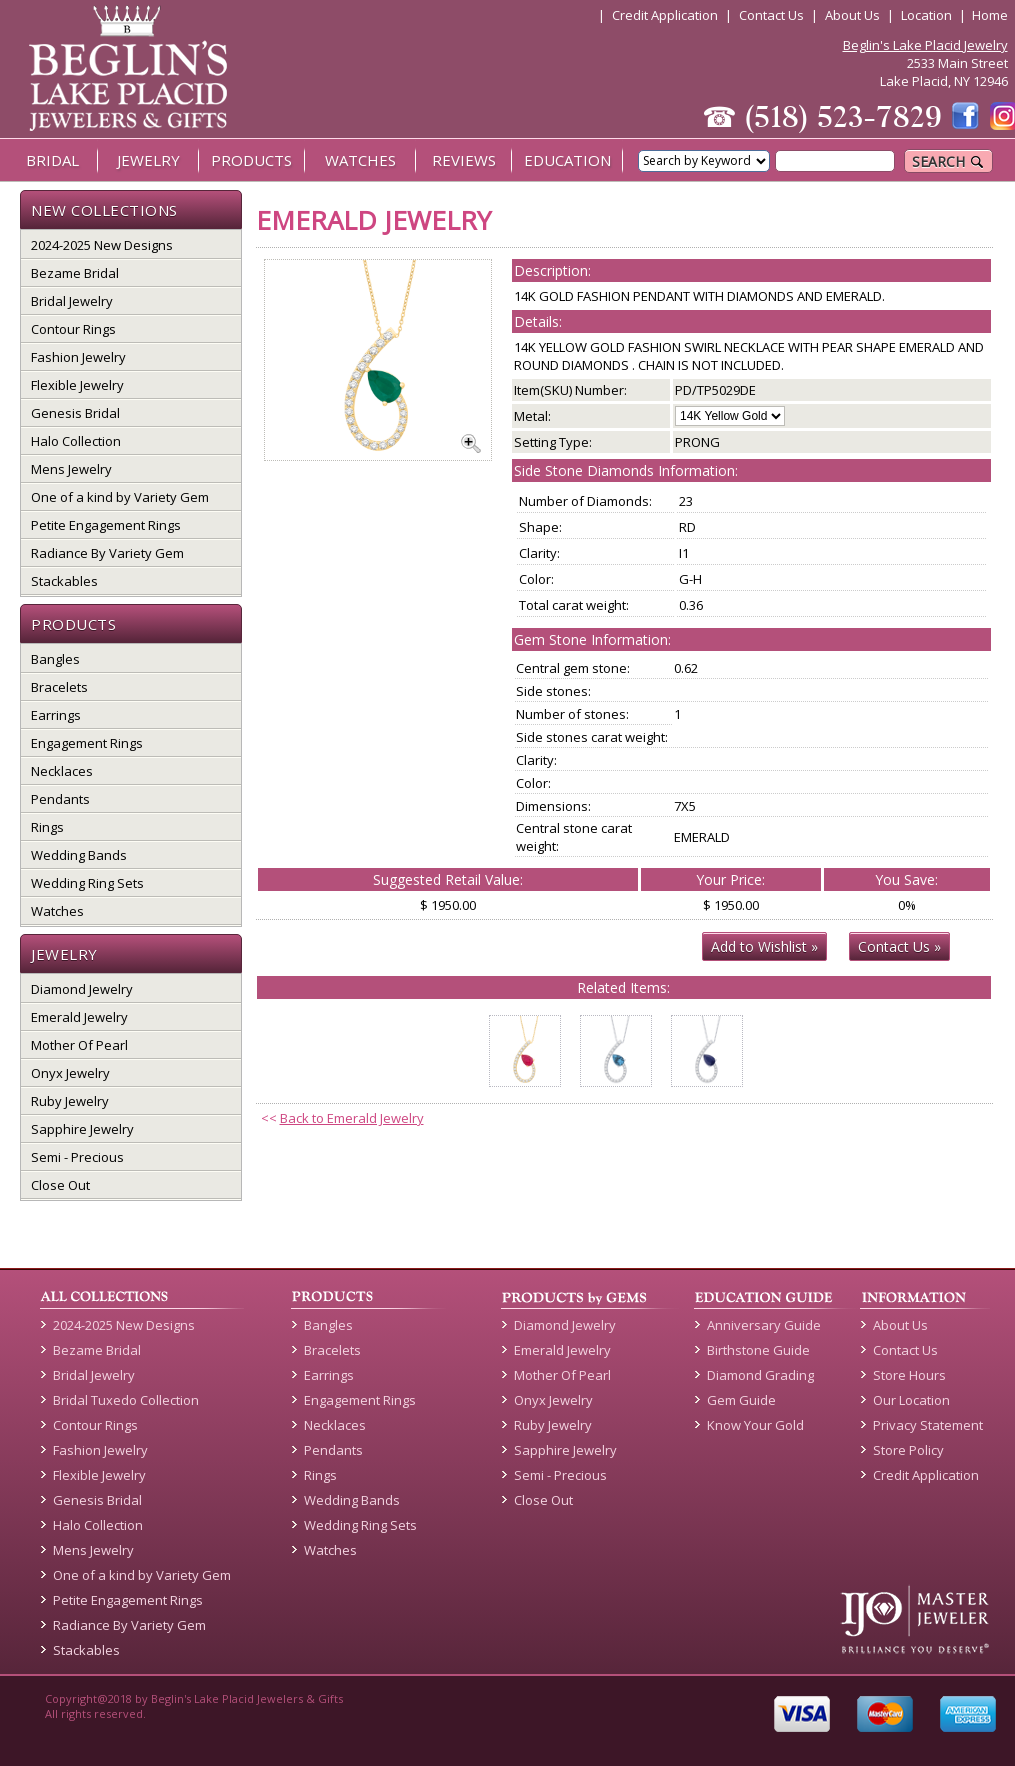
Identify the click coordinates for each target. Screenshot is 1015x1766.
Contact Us (771, 15)
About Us (852, 15)
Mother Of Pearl (79, 1045)
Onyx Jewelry (70, 1073)
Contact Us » (899, 946)
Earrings (56, 715)
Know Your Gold (755, 1425)
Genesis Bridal (75, 413)
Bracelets (59, 687)
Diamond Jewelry (82, 989)
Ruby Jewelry (70, 1101)
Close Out (60, 1185)
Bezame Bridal (75, 273)
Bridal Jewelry (72, 301)
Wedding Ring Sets (87, 883)
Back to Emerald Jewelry (352, 1118)
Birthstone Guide (758, 1350)
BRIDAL (52, 160)
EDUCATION (567, 160)
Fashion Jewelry (78, 357)
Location (926, 15)
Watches (57, 911)
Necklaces (62, 771)
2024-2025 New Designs (102, 245)
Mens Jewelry (71, 469)
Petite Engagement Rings (106, 525)
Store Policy (908, 1450)
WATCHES (360, 160)
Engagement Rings (87, 743)
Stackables (64, 581)
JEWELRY (148, 160)
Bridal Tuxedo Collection (126, 1400)
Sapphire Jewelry (82, 1129)
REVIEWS (464, 160)
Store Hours (909, 1375)
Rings (47, 827)
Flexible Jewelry (77, 385)
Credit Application (665, 15)
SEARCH (948, 161)
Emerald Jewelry (79, 1017)
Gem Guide (741, 1400)
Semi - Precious (77, 1157)
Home (990, 15)
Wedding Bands (79, 855)
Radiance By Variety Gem (107, 553)
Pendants (60, 799)
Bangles (55, 659)
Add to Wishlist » (764, 946)
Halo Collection (76, 441)
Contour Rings (73, 329)
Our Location (911, 1400)
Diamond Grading (760, 1375)
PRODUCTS (251, 160)
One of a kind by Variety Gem (120, 497)
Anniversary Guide (764, 1325)
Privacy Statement (928, 1425)
